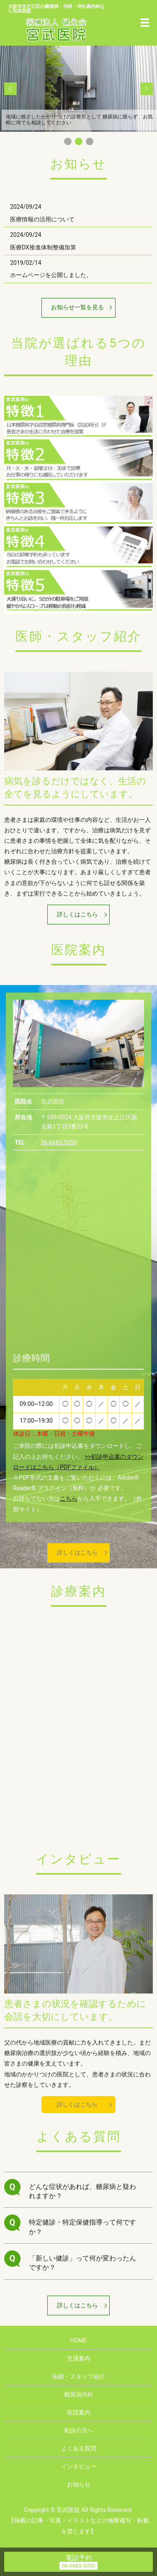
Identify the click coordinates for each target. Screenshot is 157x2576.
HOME (78, 2340)
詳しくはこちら (77, 914)
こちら (68, 1498)
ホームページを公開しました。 (51, 275)
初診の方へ (78, 2430)
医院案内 (78, 2412)
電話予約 (78, 2558)
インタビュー (78, 2466)
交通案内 (78, 2358)
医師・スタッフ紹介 (78, 2376)
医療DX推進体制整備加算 (43, 247)
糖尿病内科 (78, 2394)
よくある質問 (78, 2448)
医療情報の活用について (42, 219)
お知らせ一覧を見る (77, 307)
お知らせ (78, 2484)
